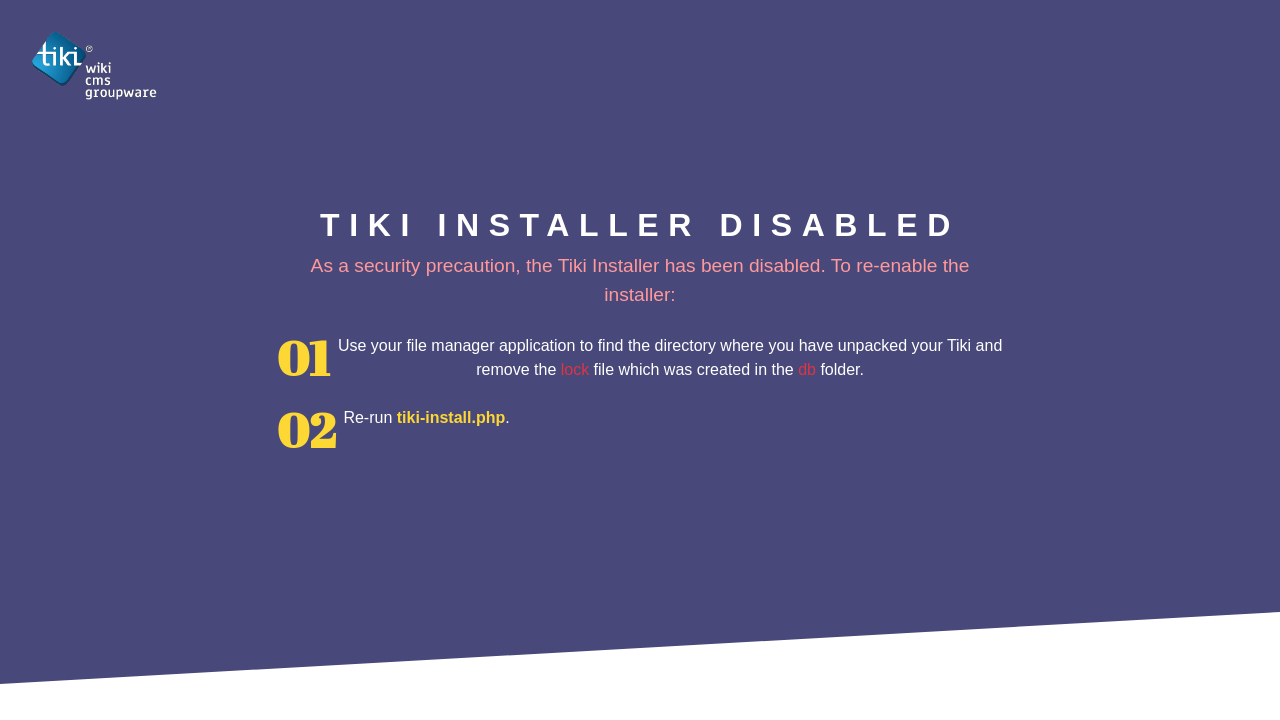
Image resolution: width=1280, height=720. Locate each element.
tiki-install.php (451, 417)
